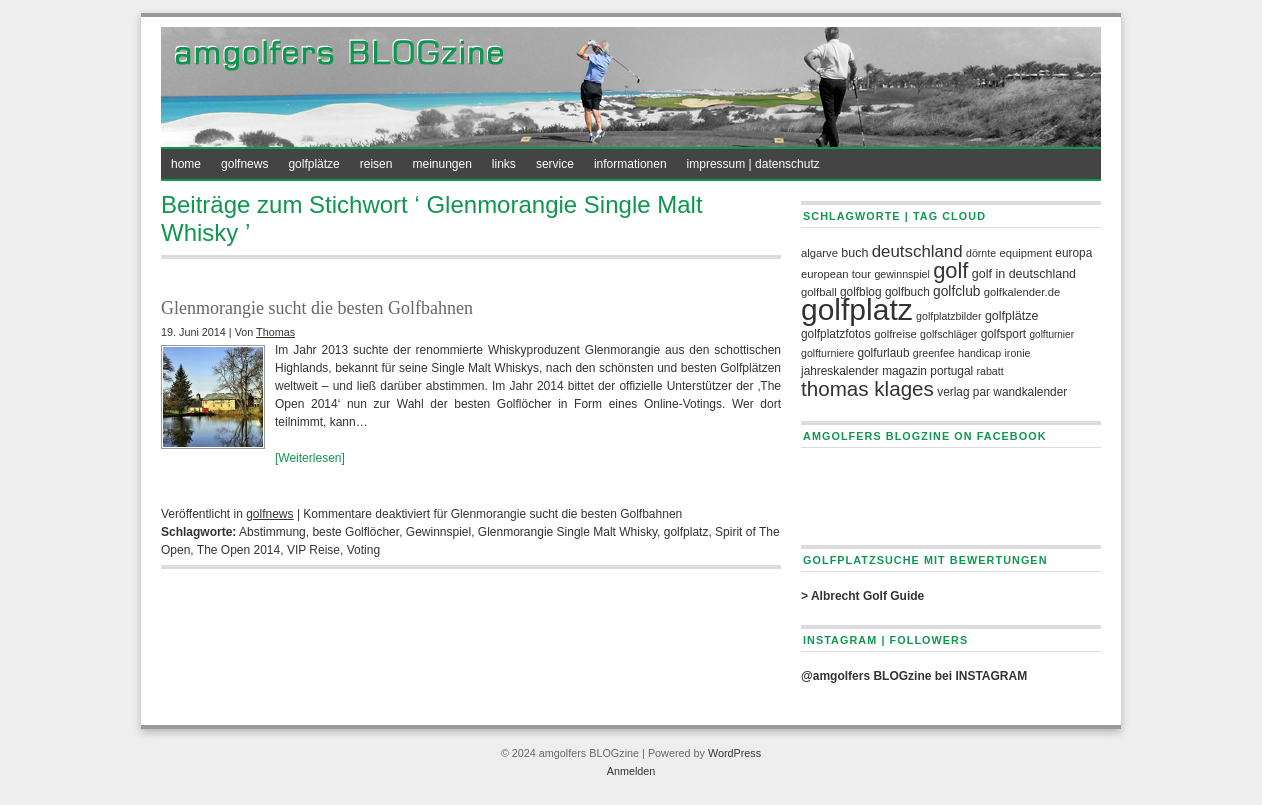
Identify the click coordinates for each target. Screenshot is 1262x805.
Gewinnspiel (438, 532)
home (186, 164)
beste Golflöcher (355, 532)
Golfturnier (1052, 334)
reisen (376, 164)
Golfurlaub (883, 353)
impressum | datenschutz (753, 164)
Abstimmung (272, 532)
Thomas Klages (867, 388)
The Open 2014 (238, 550)
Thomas (275, 332)
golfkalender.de (1022, 292)
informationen (630, 164)
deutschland (917, 251)
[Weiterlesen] (310, 458)
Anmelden (631, 771)
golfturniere (827, 353)
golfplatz (686, 532)
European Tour (836, 274)
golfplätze (313, 164)
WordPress (734, 753)
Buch (854, 253)
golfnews (244, 164)
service (555, 164)
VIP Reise (313, 550)
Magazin (904, 371)
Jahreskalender (840, 371)
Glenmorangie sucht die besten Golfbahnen (317, 308)
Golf (950, 270)
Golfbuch (907, 292)
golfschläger (948, 334)
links (504, 164)
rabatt (990, 371)
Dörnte (981, 253)
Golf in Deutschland (1024, 274)
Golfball (819, 292)
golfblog (861, 292)
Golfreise (895, 334)
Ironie (1018, 353)
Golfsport (1004, 334)
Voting (363, 550)
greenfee (934, 353)
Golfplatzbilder (948, 316)
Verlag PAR (963, 392)
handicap (979, 353)
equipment (1025, 253)
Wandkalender (1030, 392)
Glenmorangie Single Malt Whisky (567, 532)
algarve (819, 253)
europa (1073, 253)
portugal (951, 371)
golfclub (956, 291)
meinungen (441, 164)
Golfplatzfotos (836, 334)
